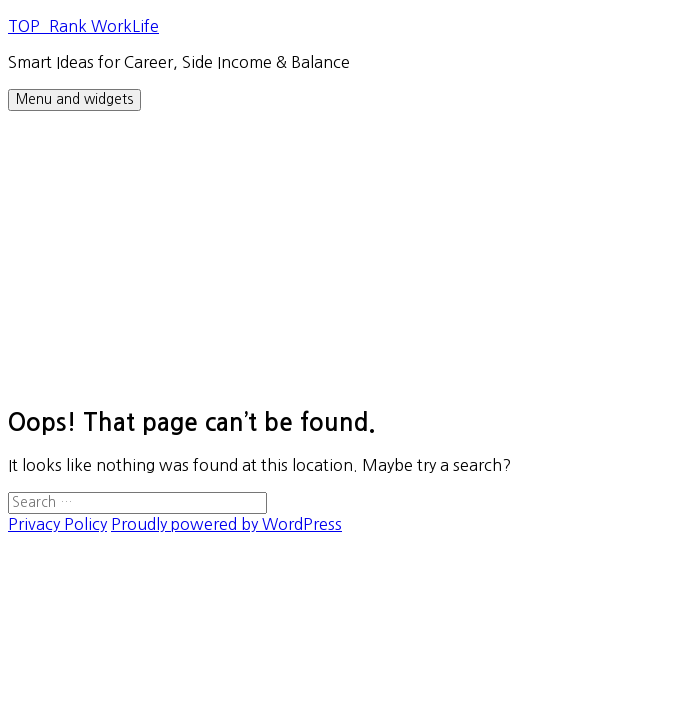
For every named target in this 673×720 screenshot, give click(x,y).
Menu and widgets (74, 99)
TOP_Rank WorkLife (83, 26)
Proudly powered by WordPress (226, 524)
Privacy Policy (57, 524)
